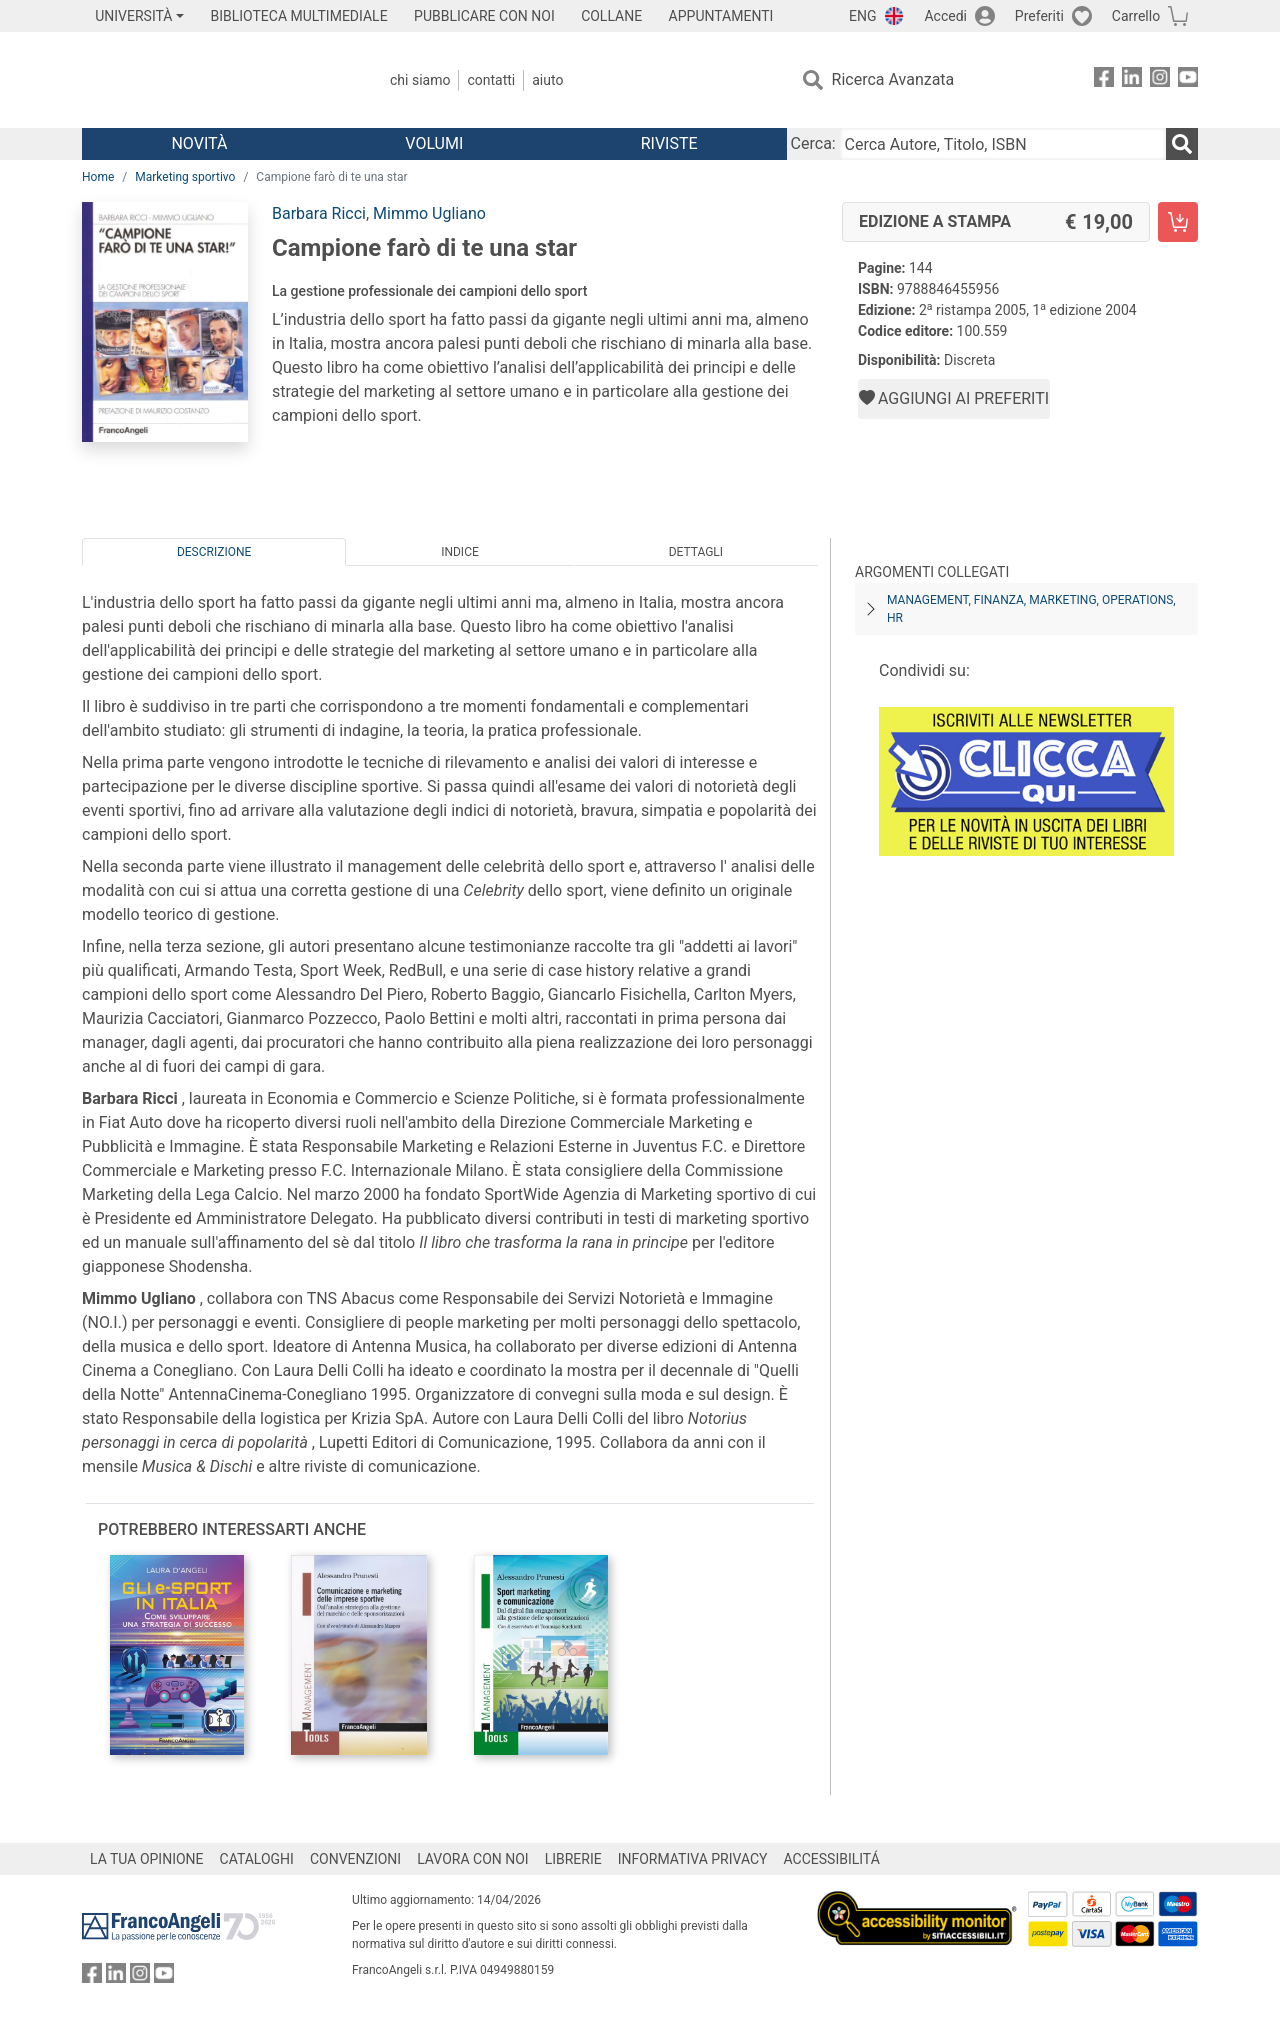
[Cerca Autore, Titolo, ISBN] (1003, 144)
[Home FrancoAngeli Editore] (214, 80)
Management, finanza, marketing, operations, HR (1031, 609)
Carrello (1136, 16)
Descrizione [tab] (214, 552)
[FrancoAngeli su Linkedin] (1132, 80)
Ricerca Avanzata (893, 79)
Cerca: (813, 143)
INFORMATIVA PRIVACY (693, 1859)
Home (98, 177)
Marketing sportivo (185, 177)
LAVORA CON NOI (473, 1859)
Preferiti (1039, 16)
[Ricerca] (1182, 144)
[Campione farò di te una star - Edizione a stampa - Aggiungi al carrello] (1178, 222)
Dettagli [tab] (696, 552)
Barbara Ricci (319, 213)
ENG (862, 16)
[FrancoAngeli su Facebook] (1104, 80)
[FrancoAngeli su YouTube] (1188, 80)
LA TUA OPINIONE (147, 1859)
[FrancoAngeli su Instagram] (1160, 80)
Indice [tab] (460, 552)
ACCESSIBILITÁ (832, 1859)
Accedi (945, 16)
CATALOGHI (257, 1859)
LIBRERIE (573, 1859)
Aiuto (547, 80)
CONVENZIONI (355, 1859)
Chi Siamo (420, 80)
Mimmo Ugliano (429, 213)
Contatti (491, 80)
